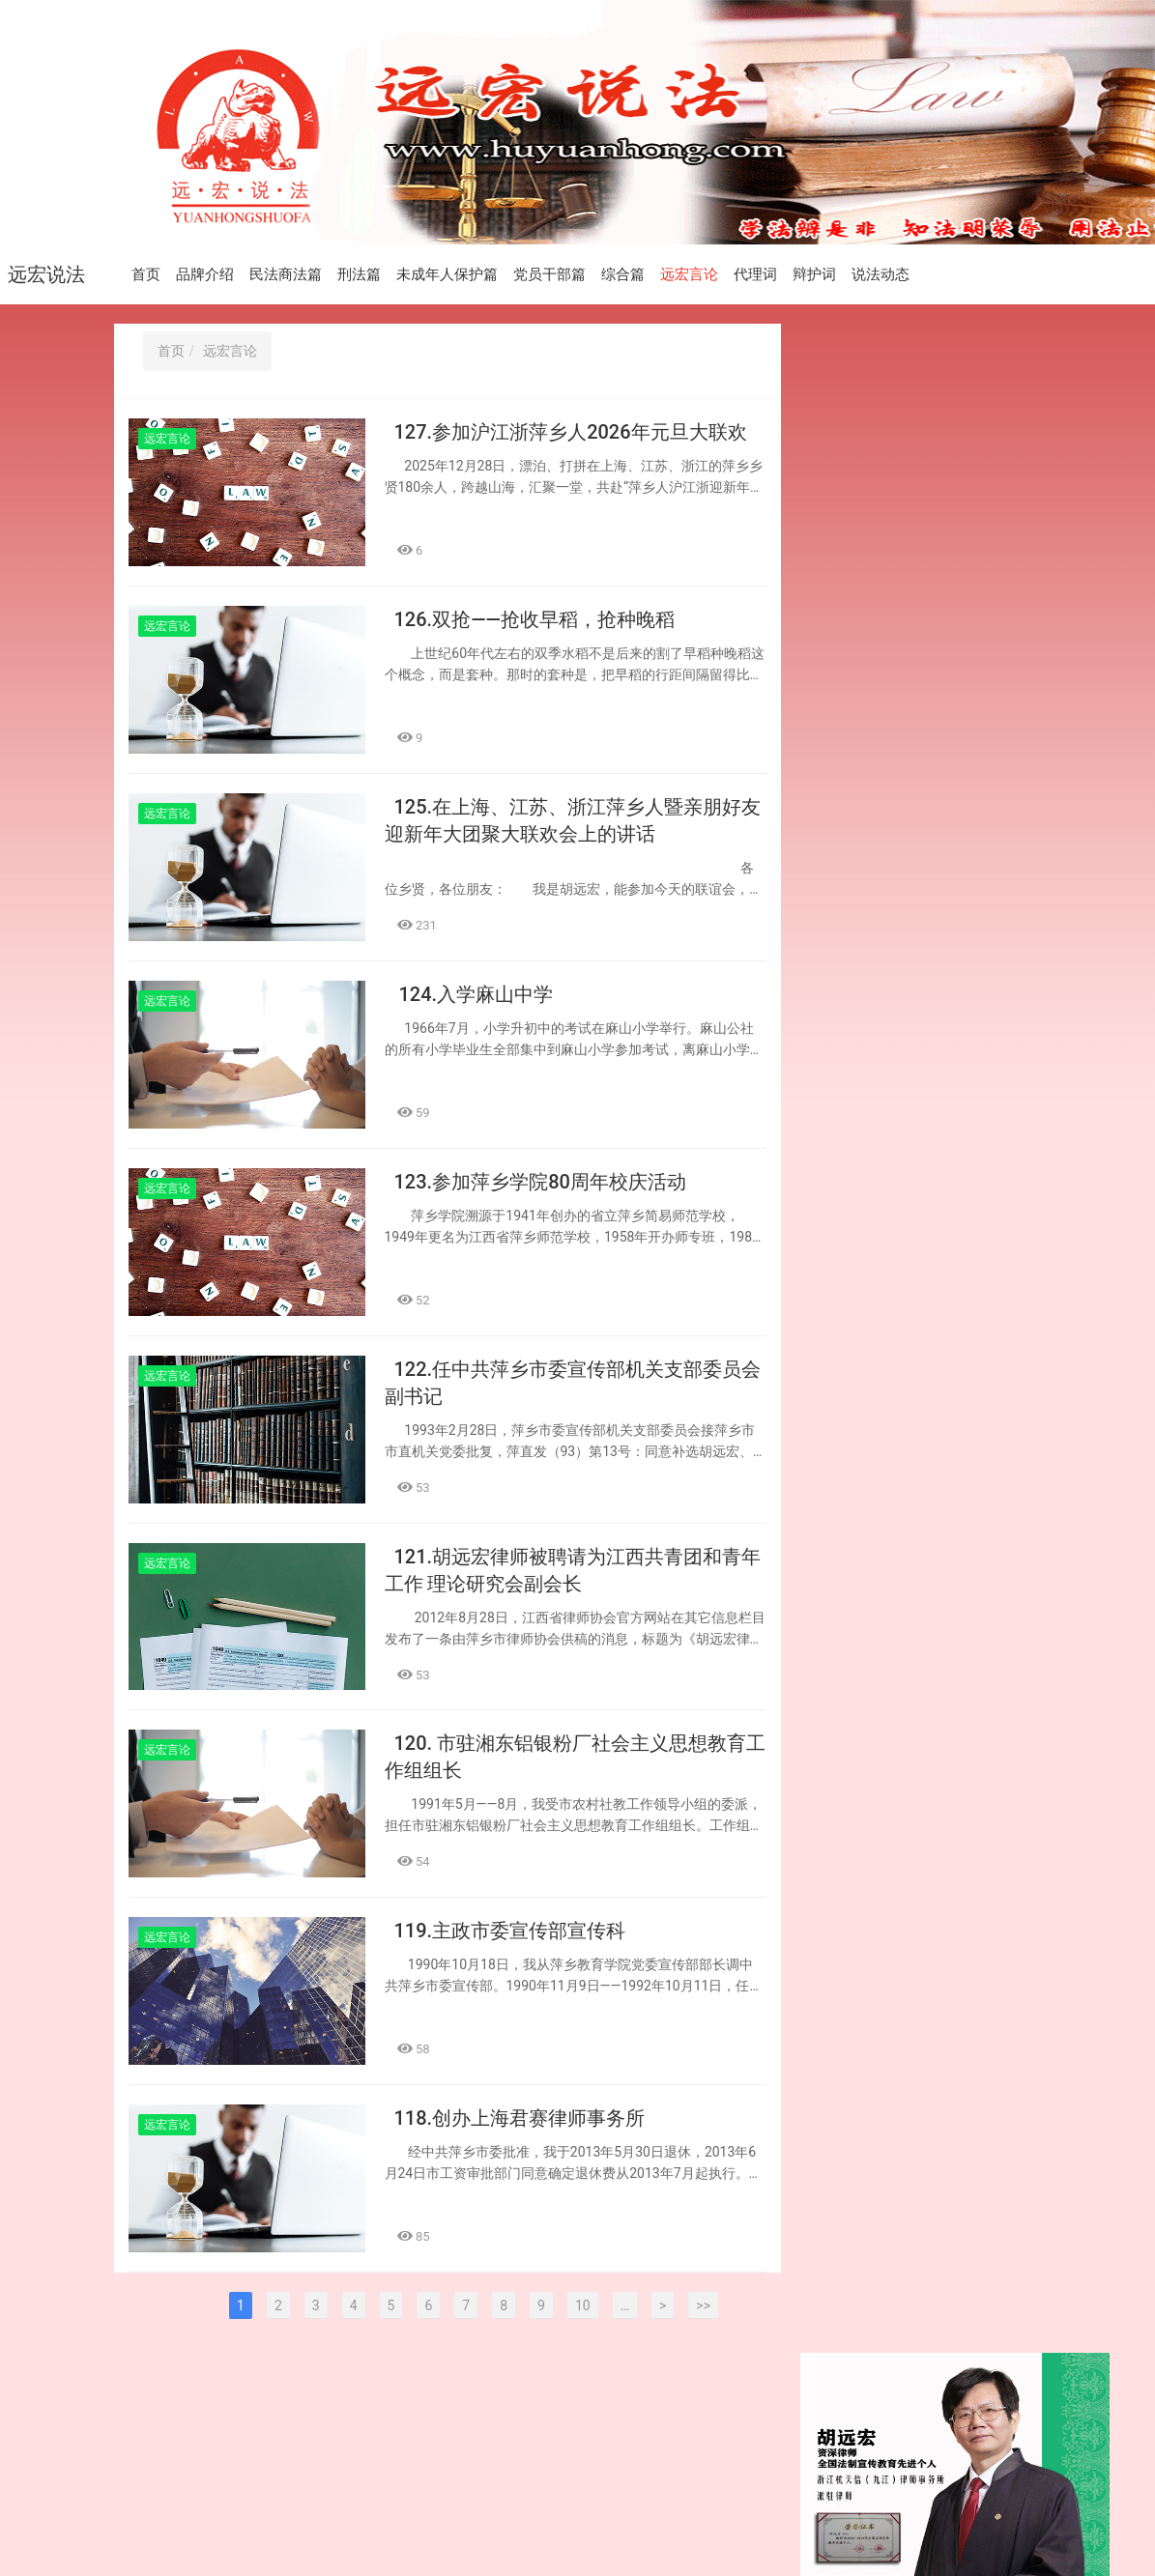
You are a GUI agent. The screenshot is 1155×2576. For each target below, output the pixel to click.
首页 (145, 274)
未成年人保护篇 (447, 274)
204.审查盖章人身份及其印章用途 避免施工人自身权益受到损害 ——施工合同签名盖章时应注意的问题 (925, 1105)
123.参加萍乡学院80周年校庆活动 (540, 1181)
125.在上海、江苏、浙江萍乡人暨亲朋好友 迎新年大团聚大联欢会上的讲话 (922, 1015)
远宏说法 (46, 274)
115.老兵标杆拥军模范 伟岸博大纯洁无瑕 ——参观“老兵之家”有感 (924, 1957)
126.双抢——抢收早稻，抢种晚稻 (534, 619)
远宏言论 (689, 274)
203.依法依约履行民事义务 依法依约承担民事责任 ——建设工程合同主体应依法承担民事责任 (926, 1289)
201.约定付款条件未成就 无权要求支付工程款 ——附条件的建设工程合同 (926, 1888)
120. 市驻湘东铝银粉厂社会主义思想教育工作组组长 (922, 1494)
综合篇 (623, 274)
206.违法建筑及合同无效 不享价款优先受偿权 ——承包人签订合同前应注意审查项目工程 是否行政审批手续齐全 (926, 846)
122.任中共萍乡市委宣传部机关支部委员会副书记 (920, 1357)
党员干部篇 (549, 274)
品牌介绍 (205, 274)
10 (583, 2306)
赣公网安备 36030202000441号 (651, 2528)
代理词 (755, 274)
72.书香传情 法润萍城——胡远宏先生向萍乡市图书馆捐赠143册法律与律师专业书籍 (925, 1809)
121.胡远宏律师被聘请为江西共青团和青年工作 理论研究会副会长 (922, 1426)
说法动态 (881, 274)
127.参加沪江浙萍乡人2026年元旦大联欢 (570, 432)
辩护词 (814, 274)
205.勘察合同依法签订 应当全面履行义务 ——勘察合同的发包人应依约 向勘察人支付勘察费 (926, 935)
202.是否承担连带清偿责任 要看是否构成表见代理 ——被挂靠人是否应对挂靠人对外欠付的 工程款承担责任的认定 (926, 1683)
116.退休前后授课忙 (886, 1752)
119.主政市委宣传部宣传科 (510, 1931)
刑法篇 (359, 274)
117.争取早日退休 (880, 1614)
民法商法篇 (285, 274)
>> (703, 2306)
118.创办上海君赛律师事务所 (520, 2119)
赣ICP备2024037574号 (476, 2528)
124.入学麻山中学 (474, 994)
